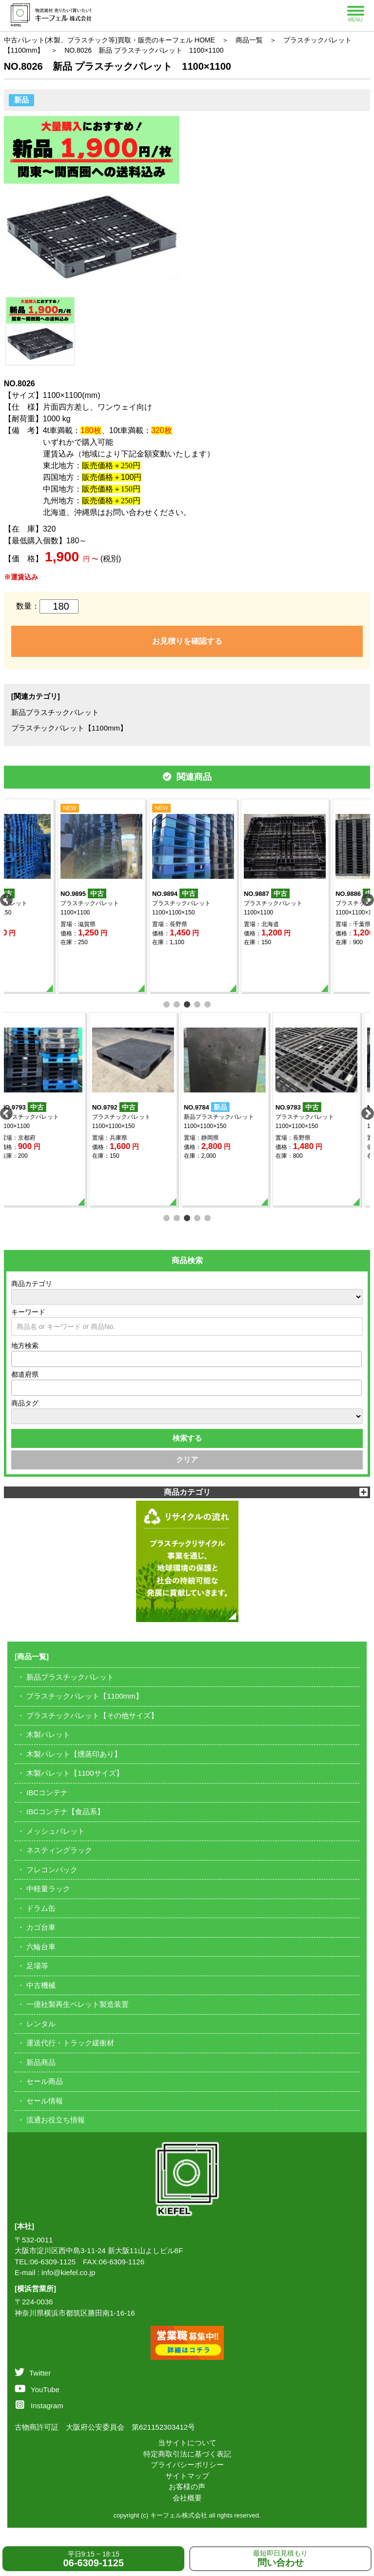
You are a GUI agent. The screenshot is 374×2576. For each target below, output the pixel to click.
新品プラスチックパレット (55, 712)
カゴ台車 (41, 1927)
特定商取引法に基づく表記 (187, 2454)
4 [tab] (197, 1003)
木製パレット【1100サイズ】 (74, 1773)
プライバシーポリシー (187, 2464)
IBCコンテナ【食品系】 (65, 1811)
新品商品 (41, 2062)
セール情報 (44, 2101)
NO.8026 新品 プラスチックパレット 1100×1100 (143, 50)
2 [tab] (176, 1003)
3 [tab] (187, 1003)
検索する (187, 1438)
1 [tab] (166, 1003)
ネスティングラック (59, 1850)
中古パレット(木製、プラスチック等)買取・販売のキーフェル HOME (109, 40)
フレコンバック (52, 1869)
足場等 (37, 1966)
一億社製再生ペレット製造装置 (77, 2004)
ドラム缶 (41, 1908)
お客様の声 (187, 2486)
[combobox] (186, 1359)
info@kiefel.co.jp (68, 2272)
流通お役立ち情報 (55, 2120)
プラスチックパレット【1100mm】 (69, 728)
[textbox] (17, 1358)
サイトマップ (187, 2476)
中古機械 (41, 1985)
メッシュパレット (55, 1831)
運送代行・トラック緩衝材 (70, 2043)
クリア (187, 1459)
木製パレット (48, 1734)
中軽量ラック (48, 1888)
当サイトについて (187, 2442)
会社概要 (187, 2498)
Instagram (39, 2405)
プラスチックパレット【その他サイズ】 (92, 1715)
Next (365, 898)
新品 (21, 100)
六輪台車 (41, 1946)
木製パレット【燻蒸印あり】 (73, 1754)
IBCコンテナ (47, 1792)
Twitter (33, 2373)
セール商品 (44, 2081)
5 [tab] (207, 1003)
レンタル (41, 2024)
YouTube (37, 2389)
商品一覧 (249, 40)
